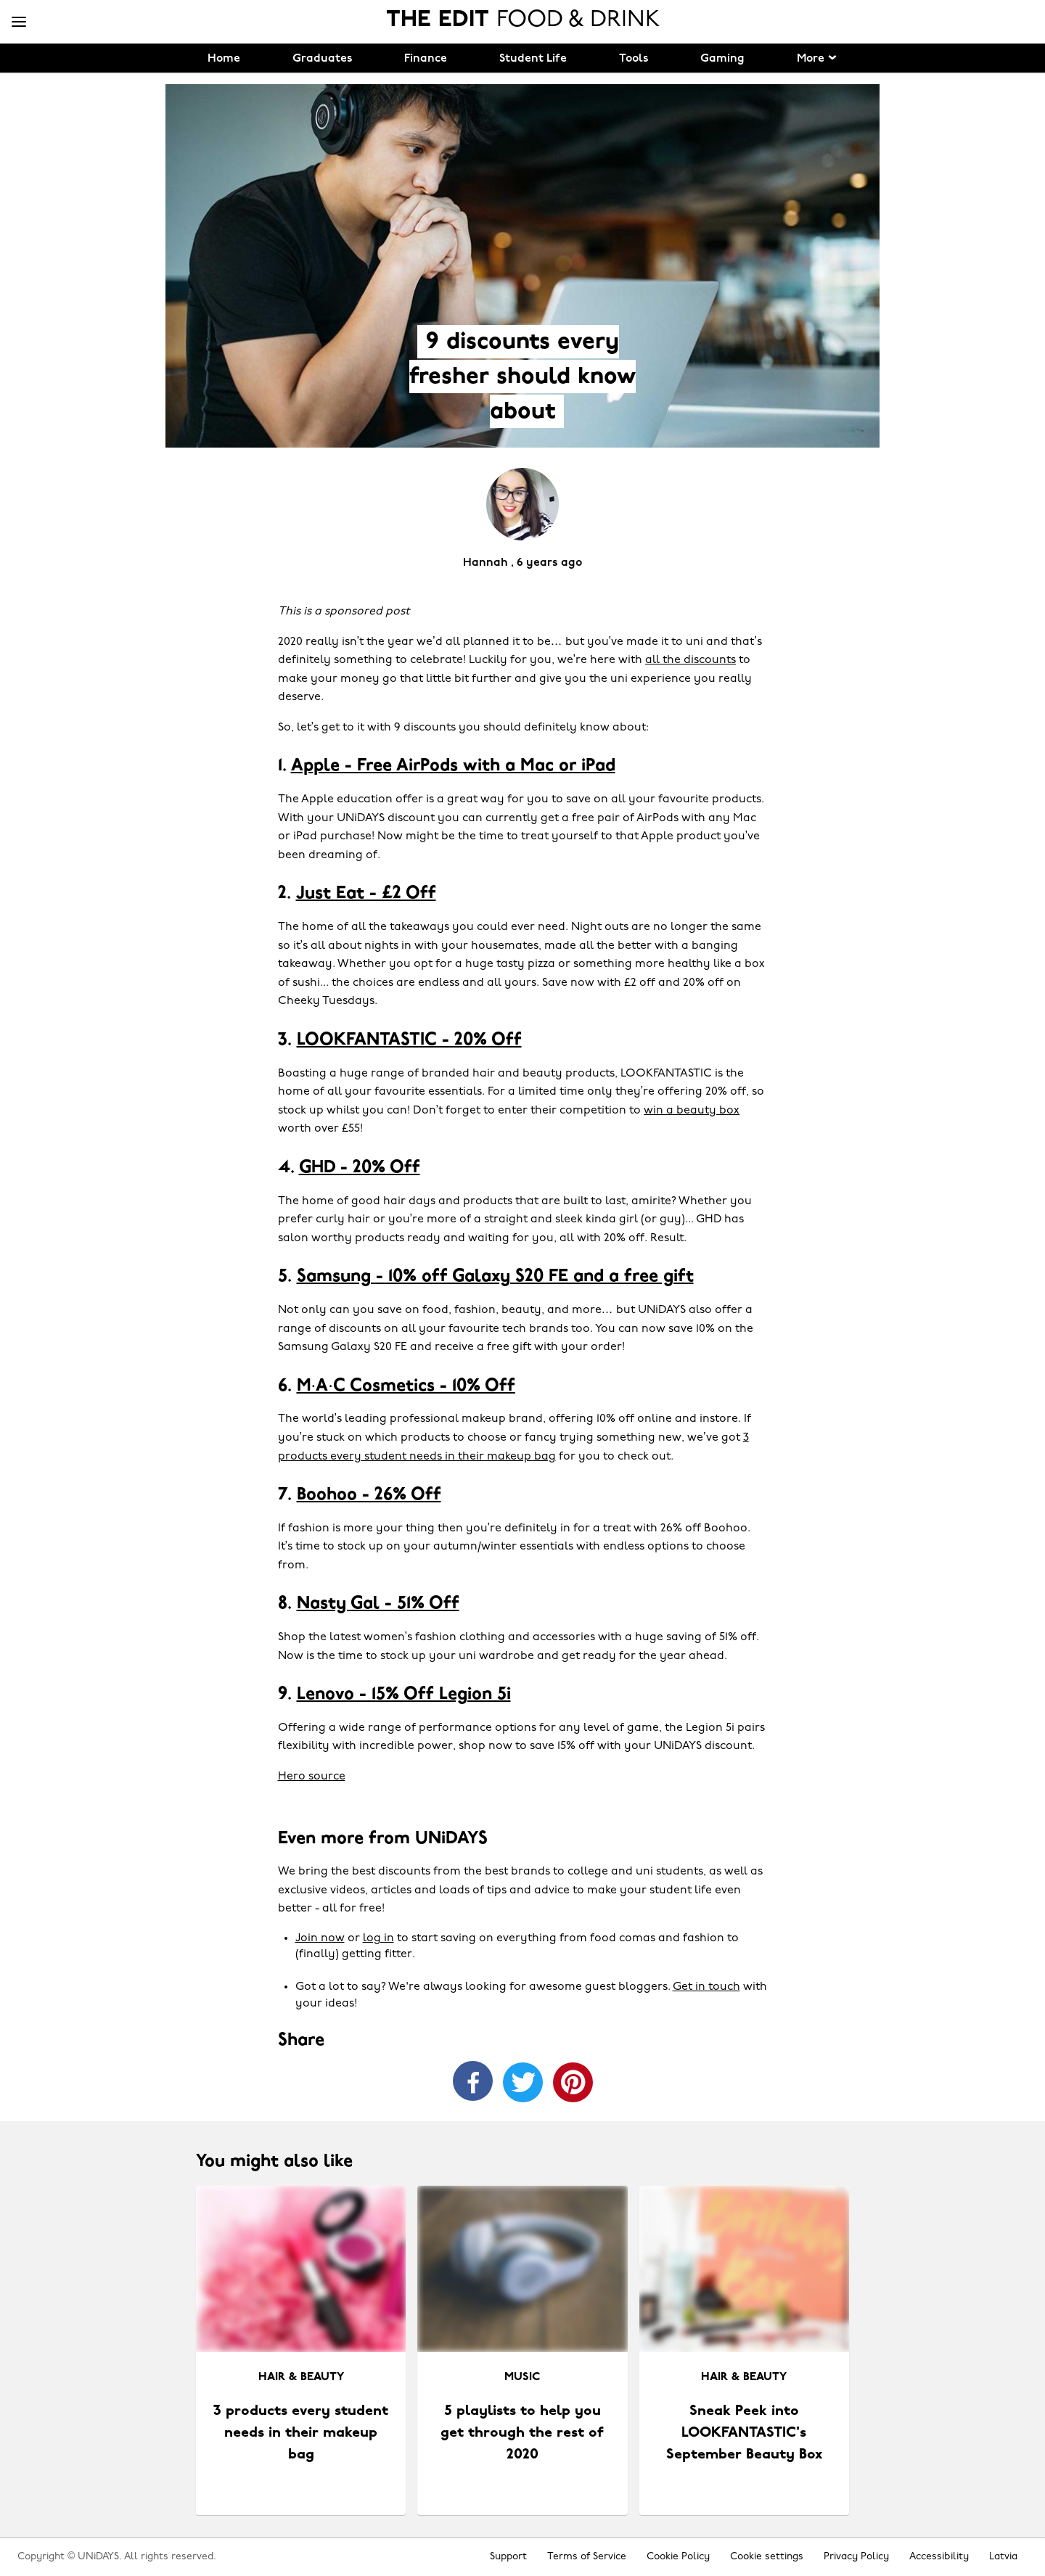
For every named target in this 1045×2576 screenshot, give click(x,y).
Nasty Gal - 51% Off (378, 1604)
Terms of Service (586, 2556)
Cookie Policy (678, 2556)
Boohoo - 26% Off (369, 1495)
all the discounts (690, 660)
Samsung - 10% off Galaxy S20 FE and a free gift (495, 1276)
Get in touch (706, 1987)
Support (508, 2556)
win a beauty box (691, 1110)
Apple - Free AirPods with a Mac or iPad (453, 766)
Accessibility (939, 2556)
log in (378, 1938)
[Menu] (19, 22)
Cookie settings (766, 2556)
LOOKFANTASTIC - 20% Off (409, 1040)
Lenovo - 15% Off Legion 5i (404, 1694)
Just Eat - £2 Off (366, 893)
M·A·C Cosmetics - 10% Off (406, 1386)
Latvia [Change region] (1003, 2556)
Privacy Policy (856, 2556)
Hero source (311, 1776)
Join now (320, 1938)
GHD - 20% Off (359, 1168)
